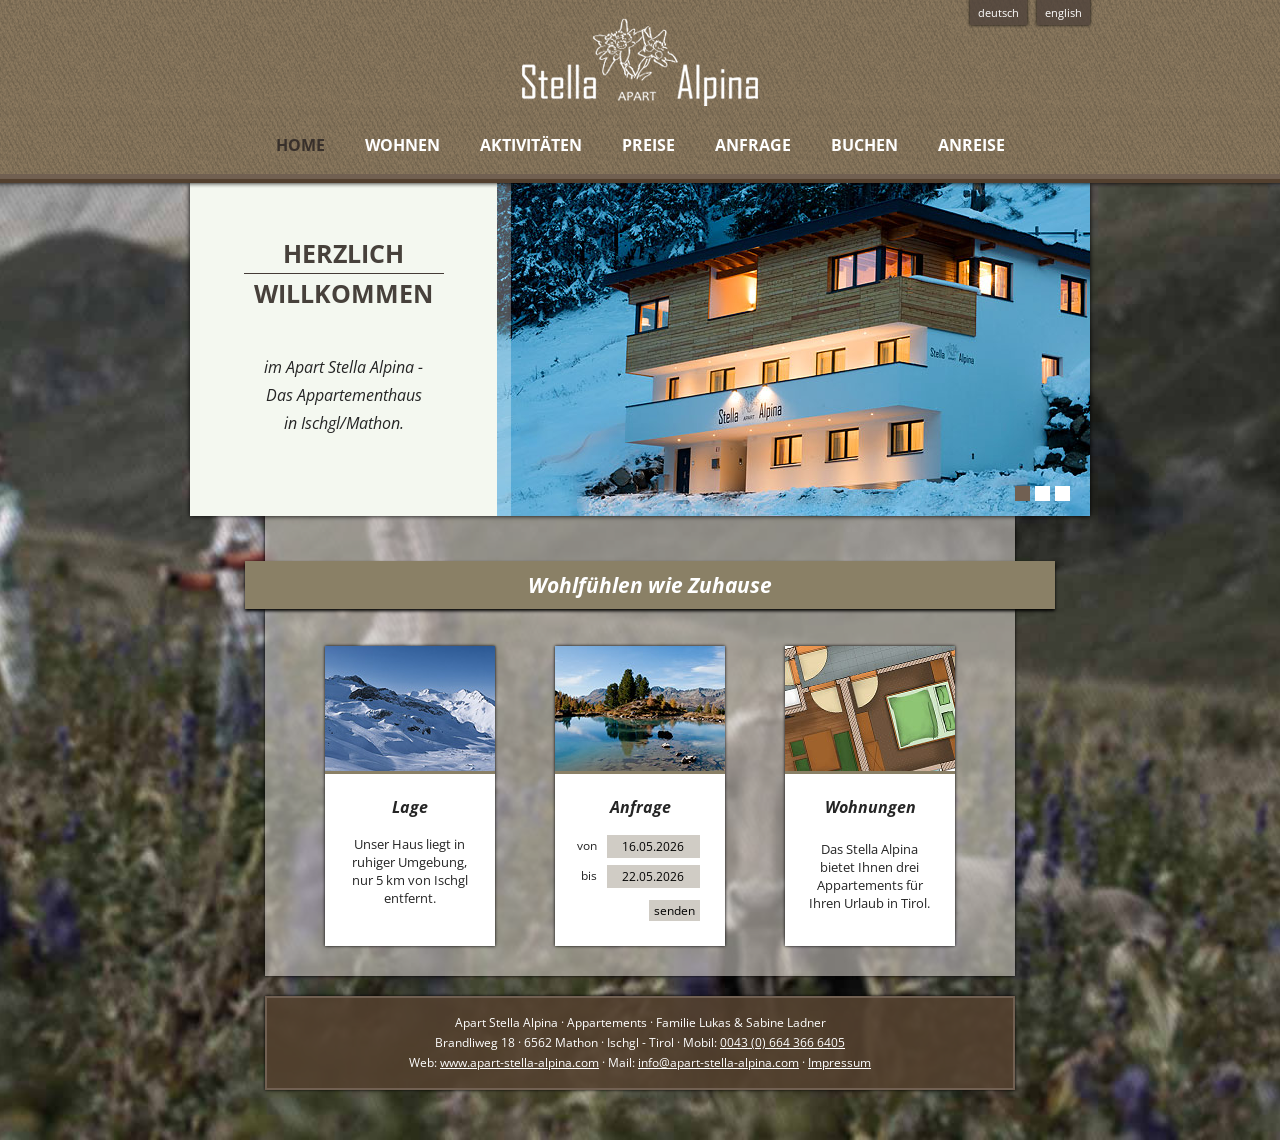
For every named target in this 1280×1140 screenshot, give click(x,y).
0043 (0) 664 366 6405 (782, 1042)
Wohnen (402, 145)
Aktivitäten (531, 145)
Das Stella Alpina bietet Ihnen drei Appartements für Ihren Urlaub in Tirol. (869, 876)
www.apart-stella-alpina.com (519, 1062)
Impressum (839, 1062)
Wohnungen (870, 807)
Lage (410, 807)
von (587, 845)
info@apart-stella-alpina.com (718, 1062)
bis (589, 875)
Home (300, 145)
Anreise (971, 145)
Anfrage (640, 807)
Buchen (864, 145)
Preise (648, 145)
